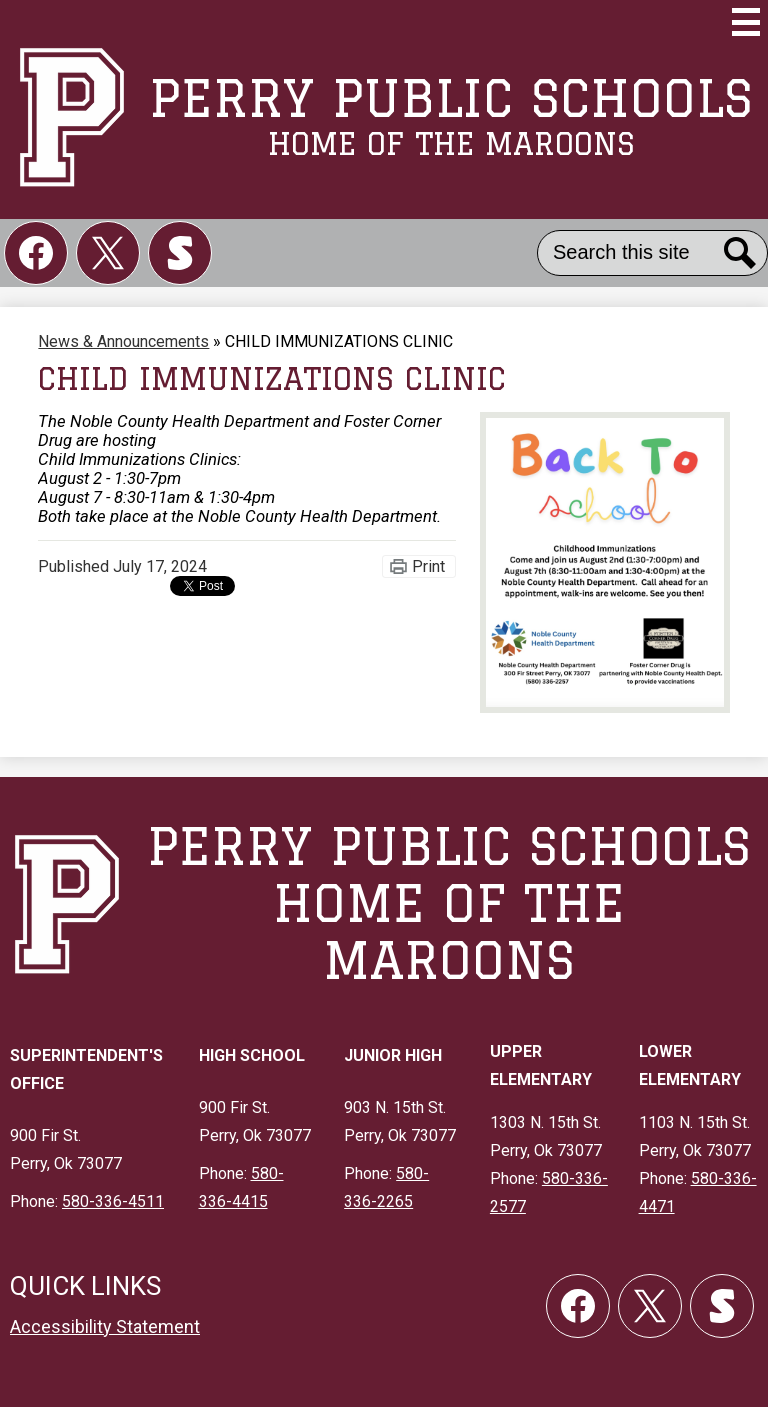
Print (428, 566)
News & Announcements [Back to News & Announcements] (123, 341)
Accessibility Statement (105, 1326)
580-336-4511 (113, 1201)
